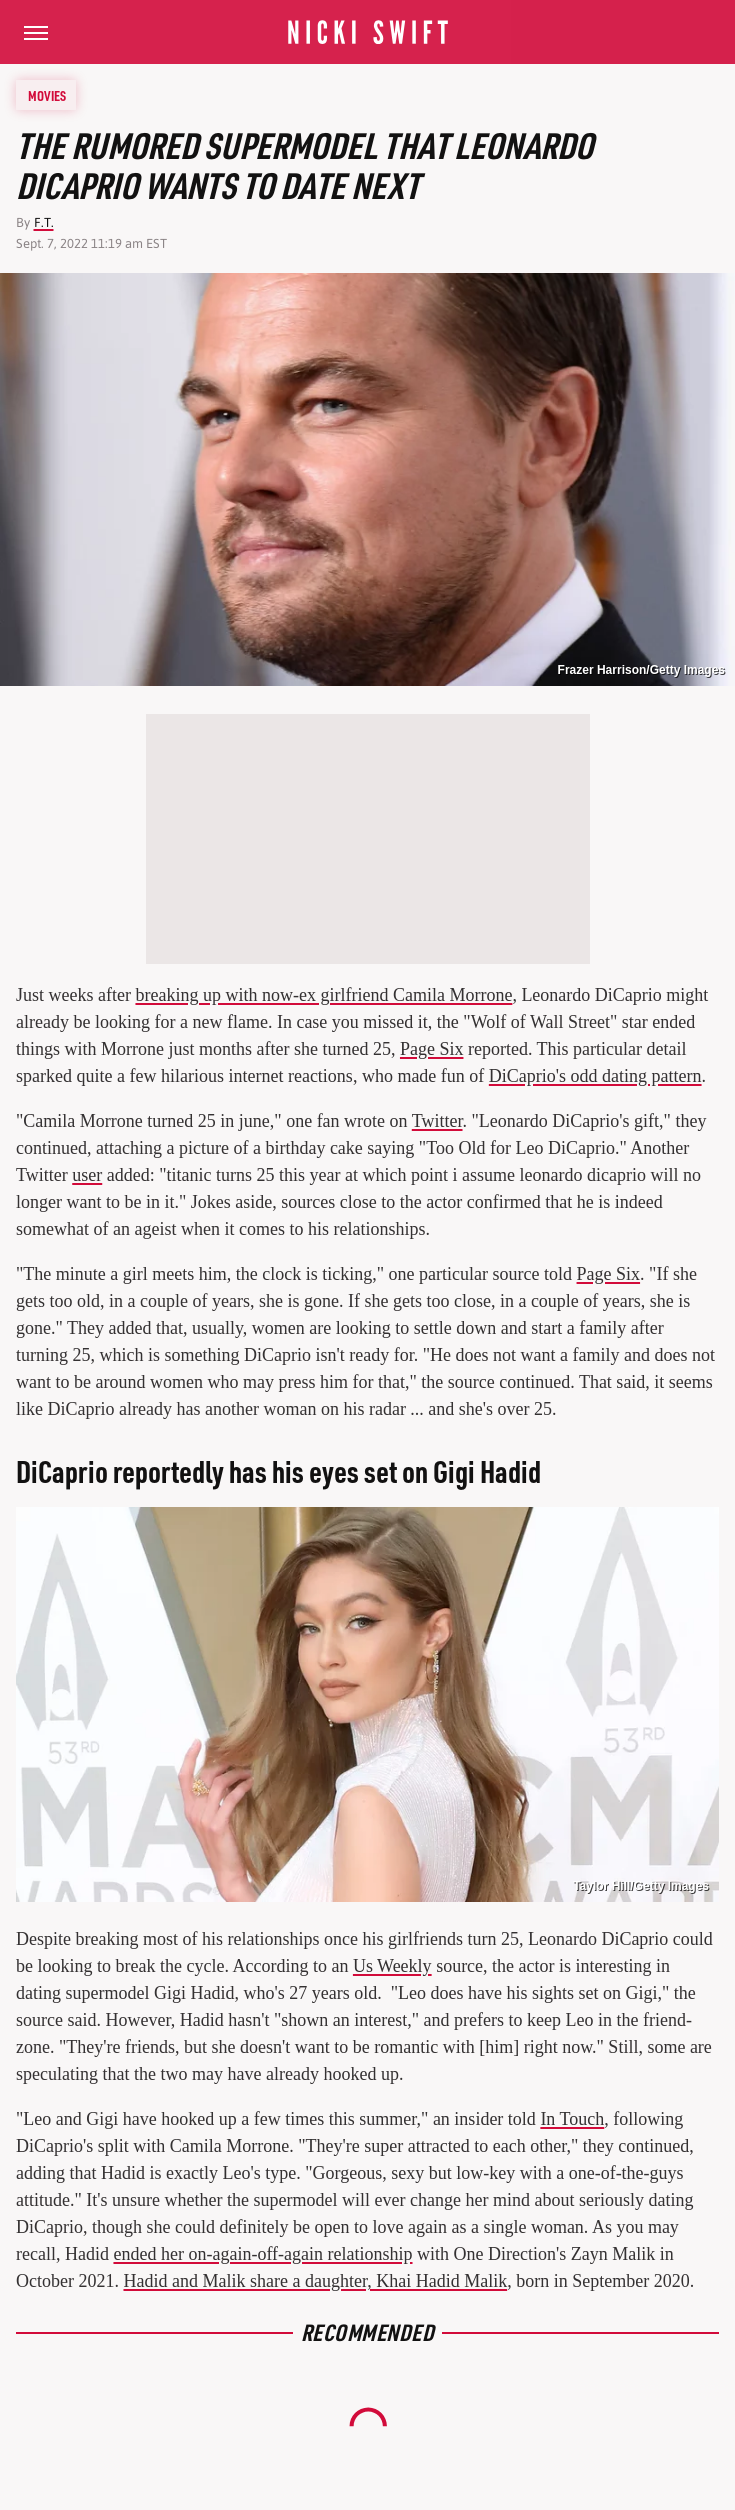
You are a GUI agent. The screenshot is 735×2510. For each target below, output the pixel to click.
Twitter (437, 1121)
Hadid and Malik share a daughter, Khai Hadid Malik (315, 2281)
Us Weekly (392, 1966)
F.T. (44, 222)
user (87, 1175)
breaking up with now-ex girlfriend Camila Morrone (323, 995)
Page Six (432, 1049)
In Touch (572, 2119)
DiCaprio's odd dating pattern (595, 1076)
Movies (47, 95)
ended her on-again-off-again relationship (262, 2254)
